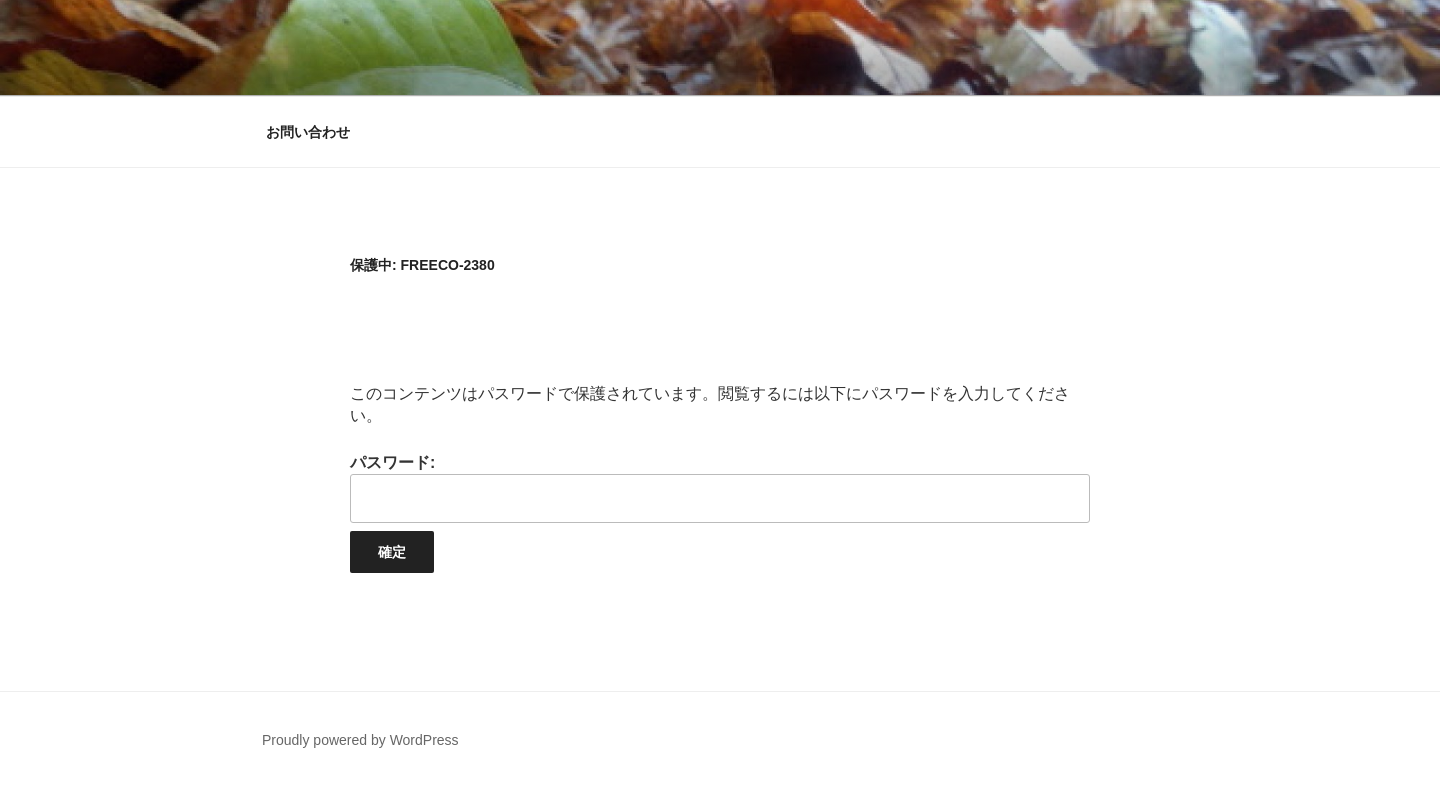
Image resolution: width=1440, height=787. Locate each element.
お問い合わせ (308, 132)
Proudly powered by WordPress (360, 740)
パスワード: (720, 488)
